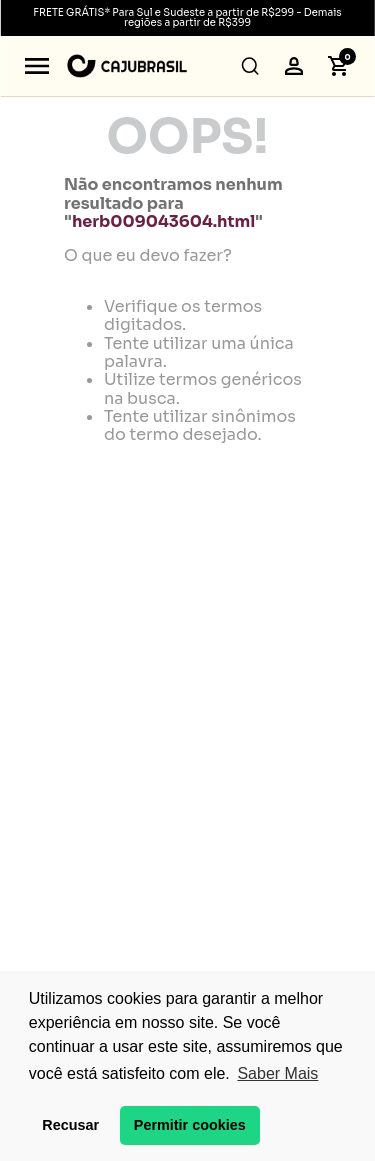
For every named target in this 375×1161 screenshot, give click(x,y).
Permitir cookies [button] (190, 1125)
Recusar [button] (70, 1125)
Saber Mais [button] (277, 1073)
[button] (37, 66)
